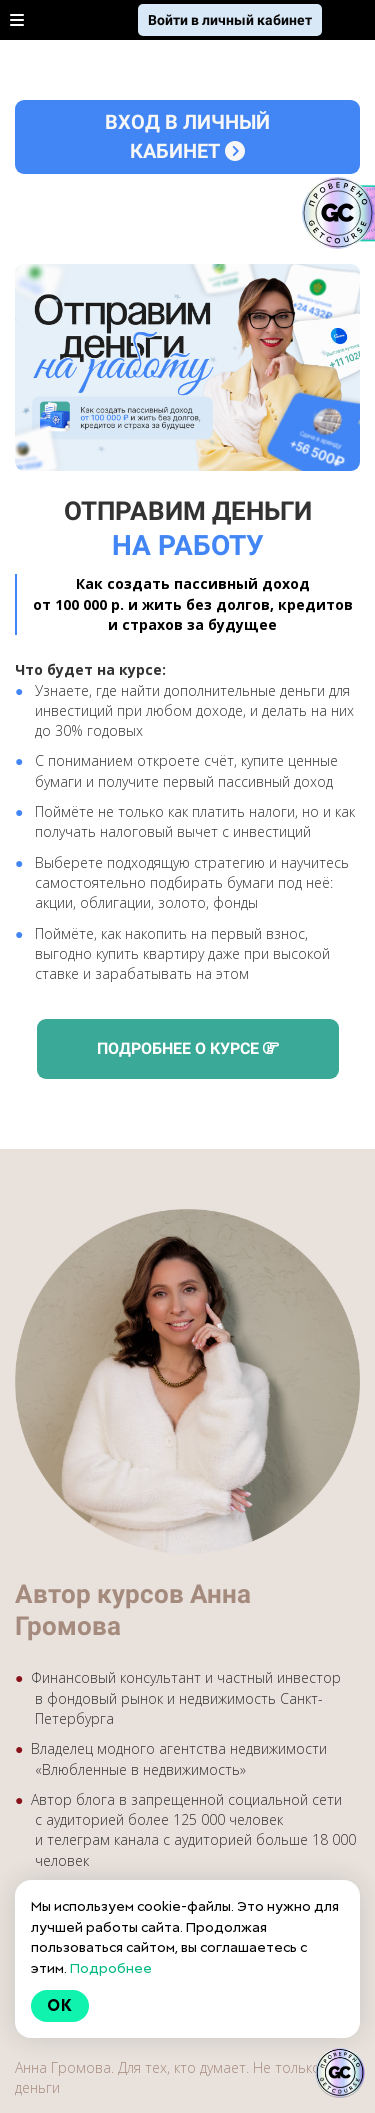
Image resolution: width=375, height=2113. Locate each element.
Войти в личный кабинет (230, 20)
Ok (60, 2005)
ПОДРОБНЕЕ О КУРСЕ (188, 1048)
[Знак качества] (340, 2073)
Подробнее (111, 1968)
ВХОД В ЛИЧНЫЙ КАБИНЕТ (187, 136)
